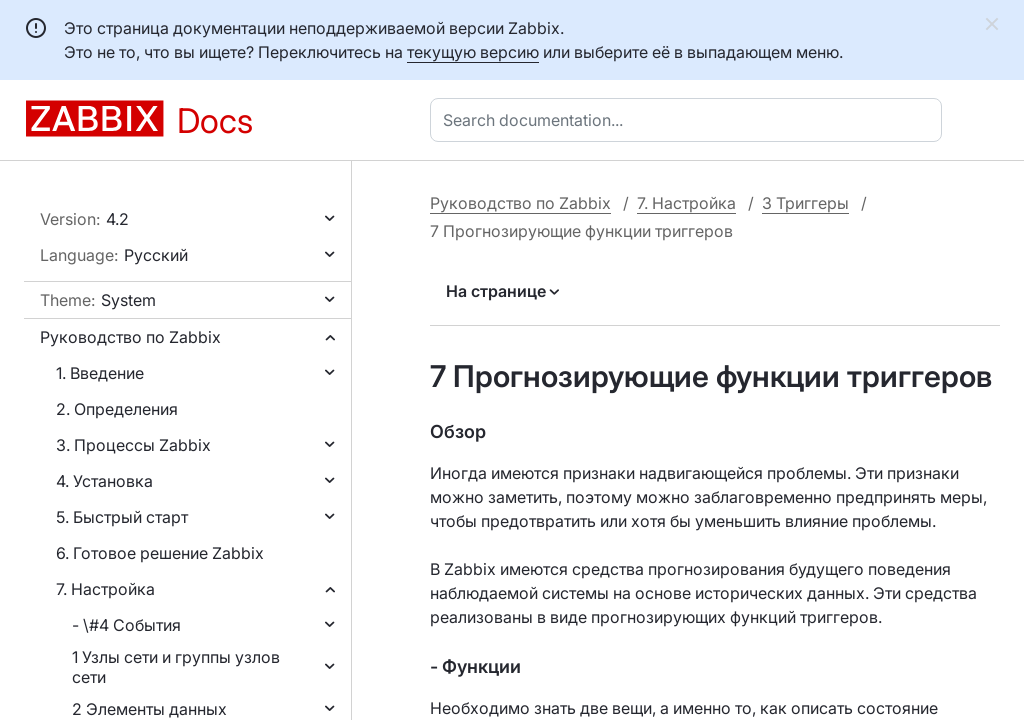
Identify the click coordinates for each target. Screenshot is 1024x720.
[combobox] (690, 120)
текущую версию (473, 52)
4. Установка (104, 481)
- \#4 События (126, 625)
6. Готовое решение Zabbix (160, 553)
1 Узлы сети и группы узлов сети (176, 667)
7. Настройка (105, 589)
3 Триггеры (805, 203)
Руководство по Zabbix (130, 337)
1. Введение (100, 373)
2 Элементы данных (149, 709)
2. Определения (117, 409)
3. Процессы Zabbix (133, 445)
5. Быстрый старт (122, 517)
